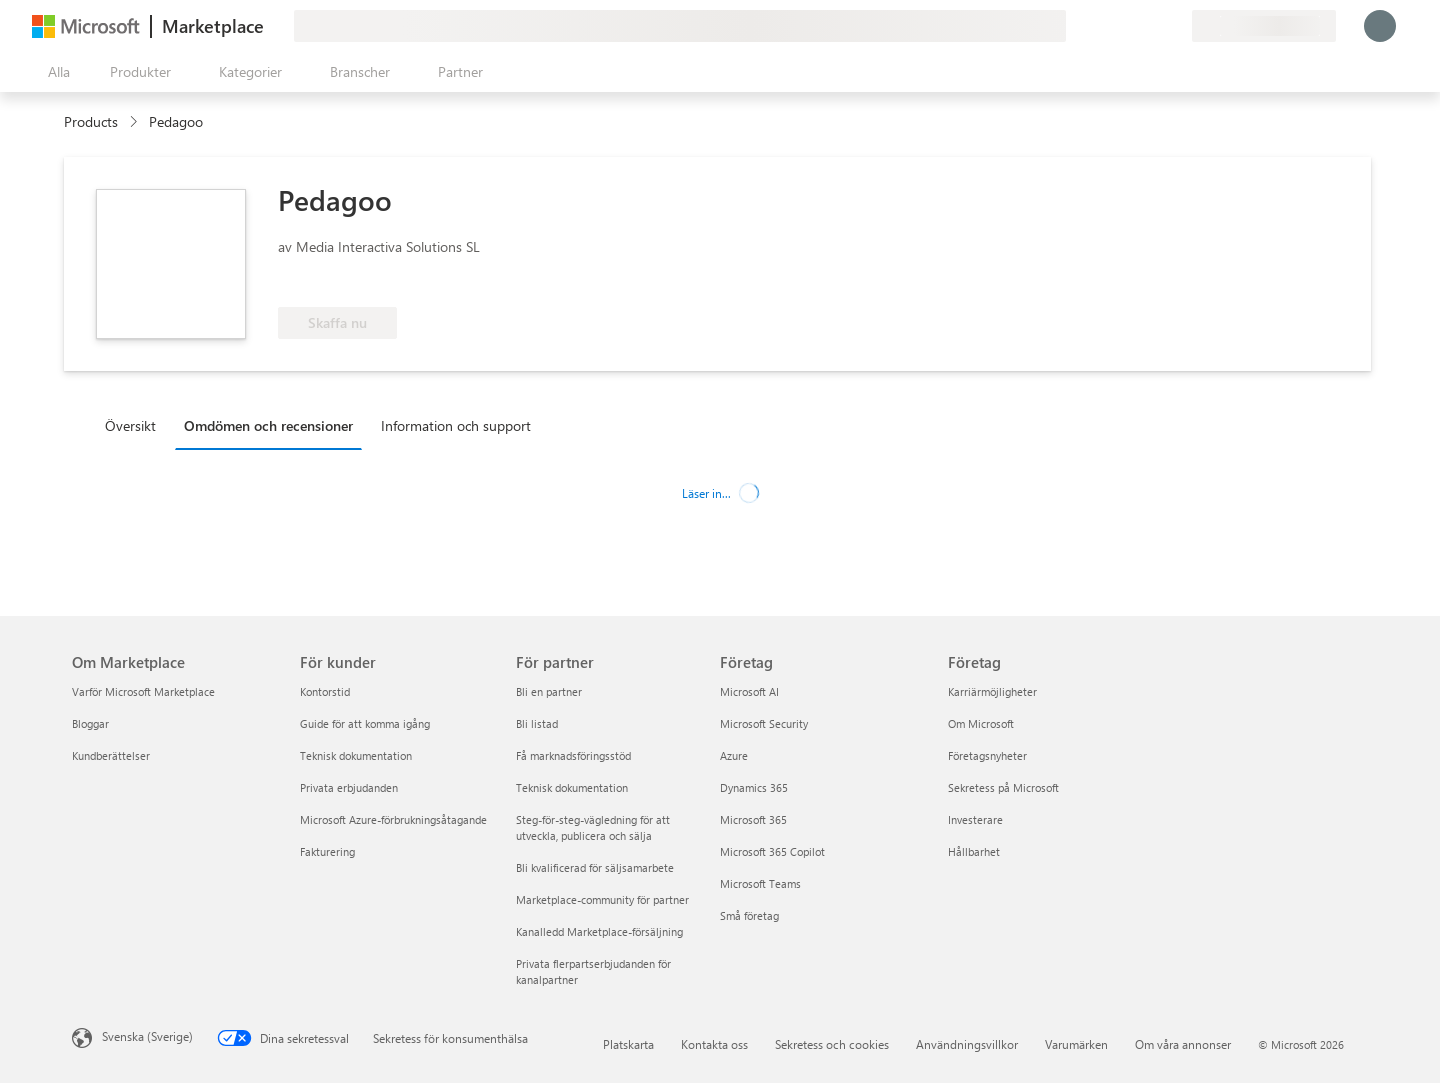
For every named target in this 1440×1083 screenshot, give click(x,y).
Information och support (456, 425)
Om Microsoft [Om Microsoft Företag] (981, 723)
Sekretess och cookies (832, 1044)
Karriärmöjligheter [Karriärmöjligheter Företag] (992, 691)
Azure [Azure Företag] (734, 755)
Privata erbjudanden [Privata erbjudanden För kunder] (349, 787)
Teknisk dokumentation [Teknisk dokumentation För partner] (572, 787)
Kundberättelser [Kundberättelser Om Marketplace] (111, 755)
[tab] (135, 425)
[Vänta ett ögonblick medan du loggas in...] (1380, 26)
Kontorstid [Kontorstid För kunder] (325, 691)
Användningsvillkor (967, 1044)
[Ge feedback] (1104, 26)
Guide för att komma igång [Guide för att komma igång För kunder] (365, 723)
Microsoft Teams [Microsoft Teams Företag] (760, 883)
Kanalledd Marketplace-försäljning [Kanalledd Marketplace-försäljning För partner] (599, 931)
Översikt (130, 425)
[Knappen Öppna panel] (55, 72)
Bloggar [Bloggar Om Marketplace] (90, 723)
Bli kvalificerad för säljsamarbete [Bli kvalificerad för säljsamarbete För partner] (595, 867)
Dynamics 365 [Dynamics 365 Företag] (754, 787)
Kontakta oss (714, 1044)
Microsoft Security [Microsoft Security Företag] (764, 723)
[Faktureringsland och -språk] (1264, 26)
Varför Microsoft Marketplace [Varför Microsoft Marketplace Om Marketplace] (143, 691)
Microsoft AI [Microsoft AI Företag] (749, 691)
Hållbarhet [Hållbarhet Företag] (974, 851)
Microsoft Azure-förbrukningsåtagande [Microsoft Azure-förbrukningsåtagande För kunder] (393, 819)
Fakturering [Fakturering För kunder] (327, 851)
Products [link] (91, 121)
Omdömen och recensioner (268, 425)
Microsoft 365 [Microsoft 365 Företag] (753, 819)
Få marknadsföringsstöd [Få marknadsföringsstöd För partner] (573, 755)
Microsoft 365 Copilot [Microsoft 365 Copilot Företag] (772, 851)
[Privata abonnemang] (1176, 26)
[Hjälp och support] (1128, 26)
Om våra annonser (1183, 1044)
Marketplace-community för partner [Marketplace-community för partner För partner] (602, 899)
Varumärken (1076, 1044)
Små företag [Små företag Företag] (749, 915)
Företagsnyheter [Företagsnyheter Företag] (987, 755)
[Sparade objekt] (1152, 26)
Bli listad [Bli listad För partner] (537, 723)
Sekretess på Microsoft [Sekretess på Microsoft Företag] (1003, 787)
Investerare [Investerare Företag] (975, 819)
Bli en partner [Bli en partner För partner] (549, 691)
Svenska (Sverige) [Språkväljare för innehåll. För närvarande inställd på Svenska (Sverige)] (147, 1036)
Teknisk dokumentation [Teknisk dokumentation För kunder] (356, 755)
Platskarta (628, 1044)
